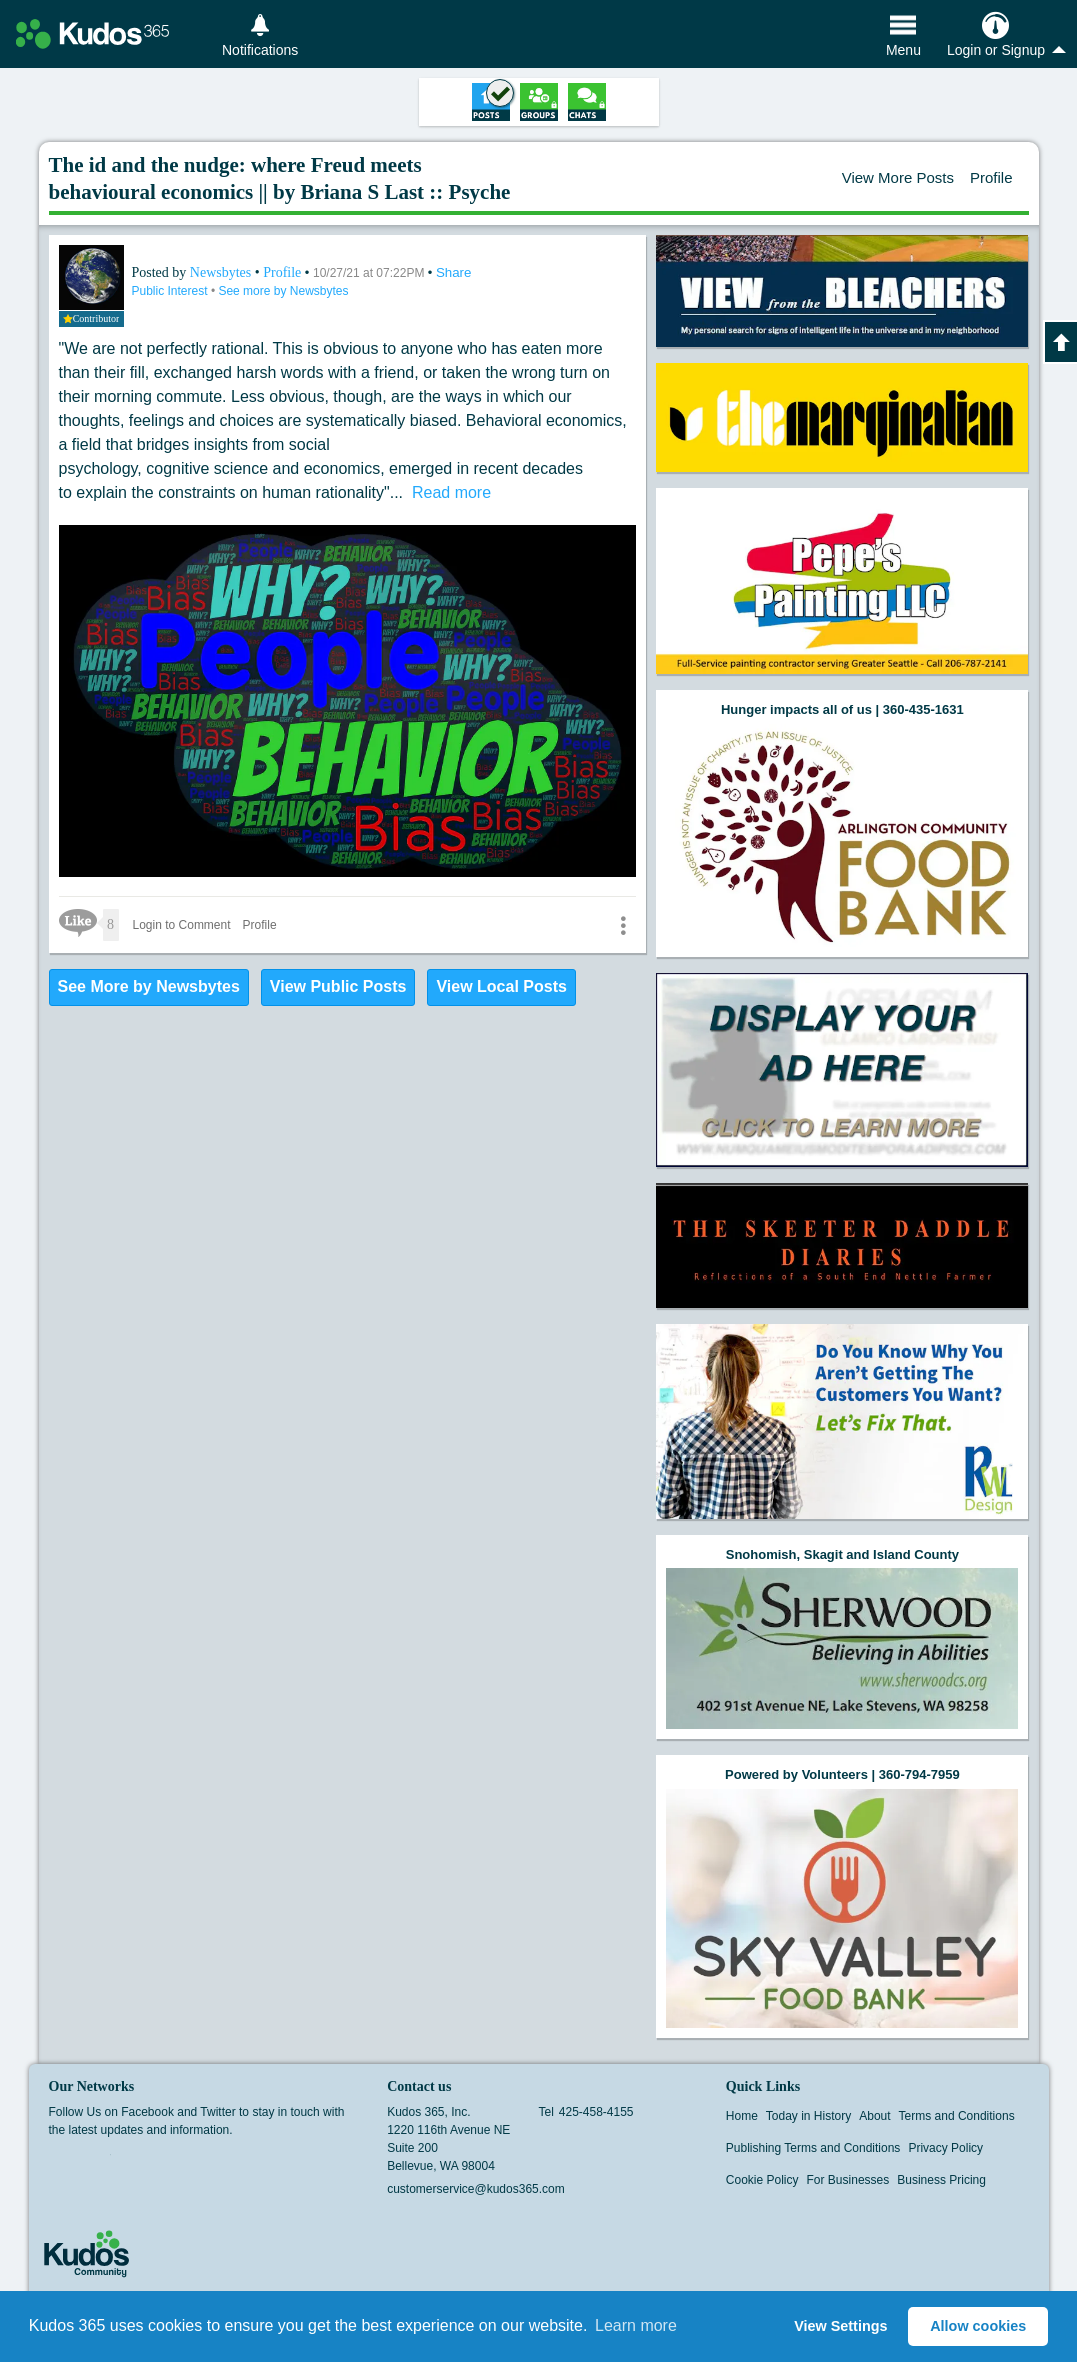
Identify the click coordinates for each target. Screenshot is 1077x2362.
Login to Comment (182, 925)
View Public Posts (338, 986)
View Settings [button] (840, 2326)
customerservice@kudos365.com (476, 2189)
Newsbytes (222, 272)
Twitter (98, 2161)
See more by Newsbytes (283, 291)
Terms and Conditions (957, 2116)
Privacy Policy (945, 2148)
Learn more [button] (636, 2325)
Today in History (808, 2116)
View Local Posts (501, 986)
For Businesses (848, 2180)
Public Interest (171, 291)
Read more (451, 492)
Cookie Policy (762, 2180)
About (874, 2116)
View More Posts (898, 177)
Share (454, 272)
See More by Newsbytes (149, 986)
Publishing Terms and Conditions (813, 2148)
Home (742, 2116)
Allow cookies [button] (978, 2326)
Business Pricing (941, 2180)
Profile (991, 177)
